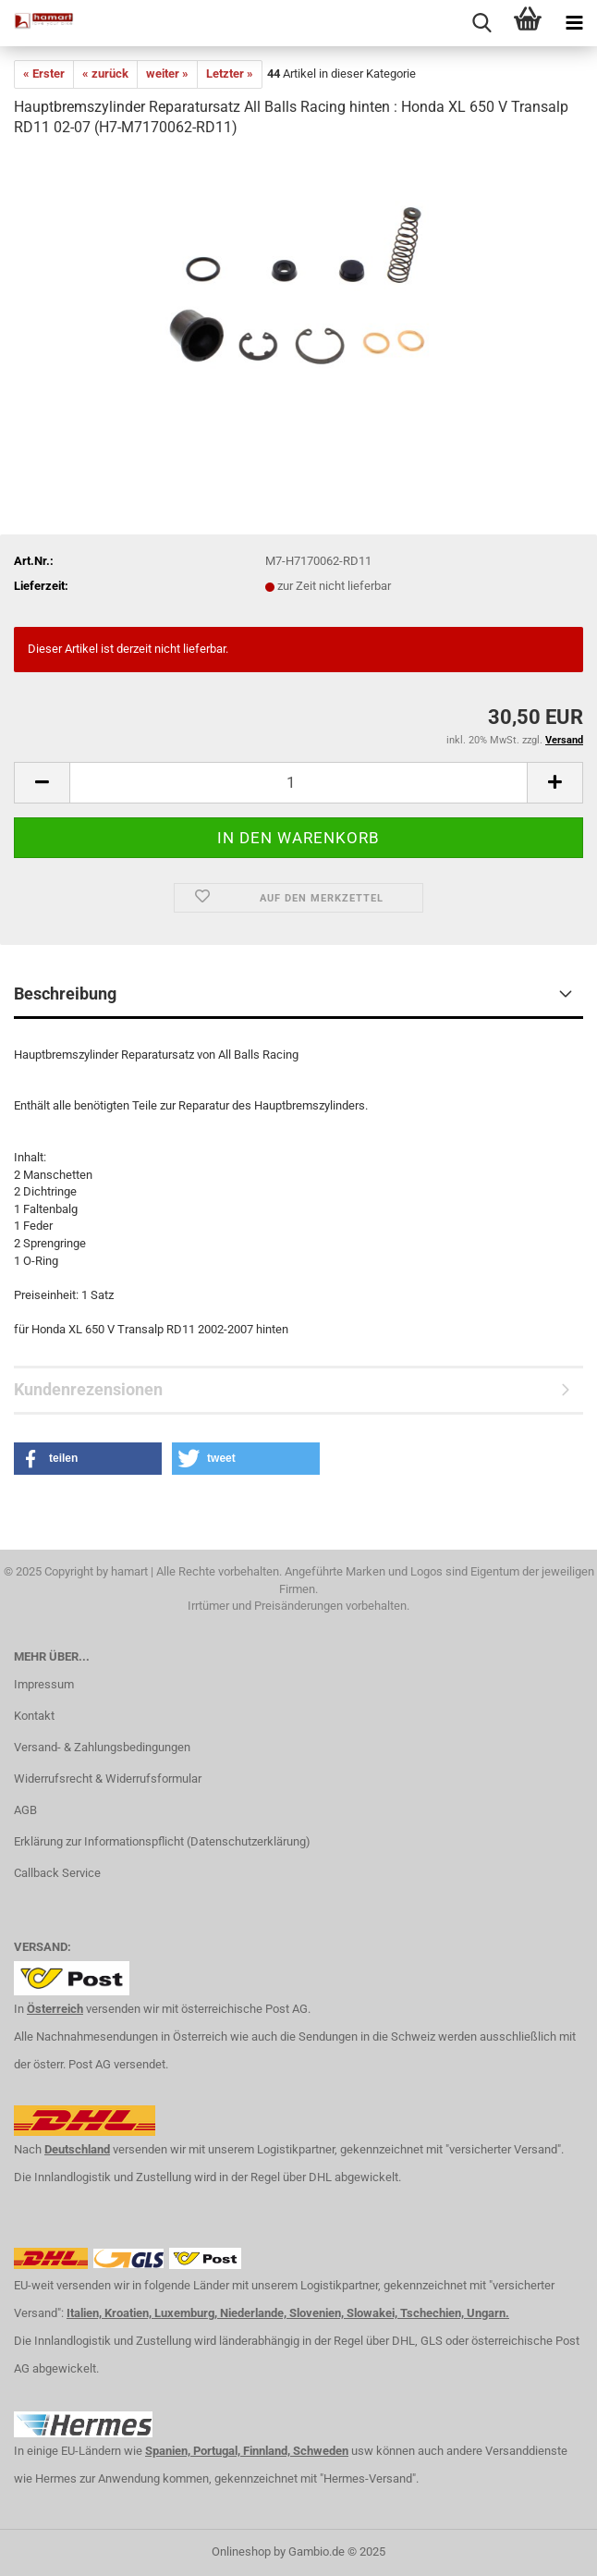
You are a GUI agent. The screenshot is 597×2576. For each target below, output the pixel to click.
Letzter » (229, 73)
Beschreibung (65, 993)
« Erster (44, 73)
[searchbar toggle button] (481, 23)
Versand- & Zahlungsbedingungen (102, 1747)
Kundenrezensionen (88, 1389)
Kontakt (34, 1716)
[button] (88, 1458)
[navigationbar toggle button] (574, 23)
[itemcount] (298, 782)
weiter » (167, 73)
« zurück (105, 73)
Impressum (44, 1684)
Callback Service (57, 1873)
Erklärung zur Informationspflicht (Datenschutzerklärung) (162, 1841)
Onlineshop (241, 2551)
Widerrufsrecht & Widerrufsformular (107, 1778)
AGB (25, 1810)
